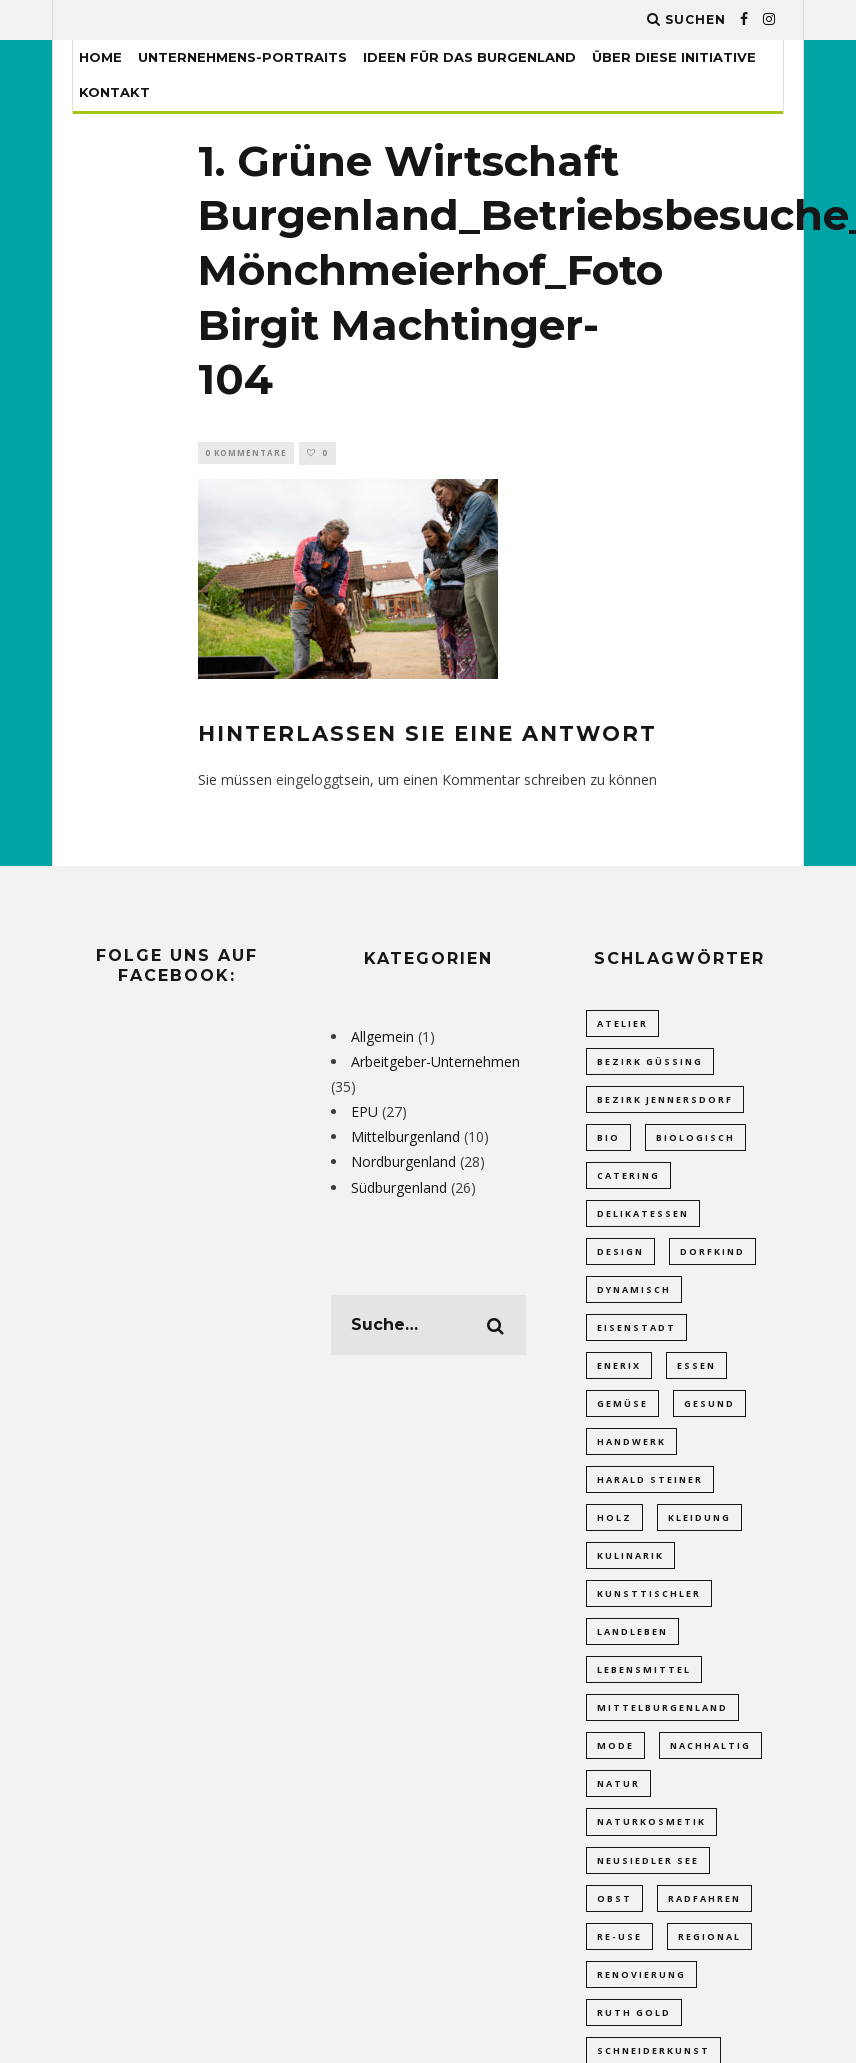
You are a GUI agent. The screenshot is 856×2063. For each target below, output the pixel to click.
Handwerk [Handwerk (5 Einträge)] (631, 1455)
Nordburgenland (403, 1163)
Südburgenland (399, 1188)
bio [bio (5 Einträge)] (608, 1142)
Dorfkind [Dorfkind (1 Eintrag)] (712, 1259)
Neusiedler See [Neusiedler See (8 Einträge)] (648, 1886)
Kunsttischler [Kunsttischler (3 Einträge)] (649, 1612)
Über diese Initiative (674, 57)
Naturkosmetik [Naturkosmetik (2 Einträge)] (651, 1847)
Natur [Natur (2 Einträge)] (618, 1808)
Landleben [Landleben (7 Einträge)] (632, 1651)
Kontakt (114, 92)
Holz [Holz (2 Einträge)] (614, 1533)
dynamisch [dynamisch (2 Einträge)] (634, 1298)
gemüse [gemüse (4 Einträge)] (622, 1416)
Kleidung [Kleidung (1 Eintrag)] (699, 1533)
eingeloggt (310, 781)
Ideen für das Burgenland (469, 57)
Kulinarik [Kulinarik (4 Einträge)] (630, 1573)
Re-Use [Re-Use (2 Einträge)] (619, 1964)
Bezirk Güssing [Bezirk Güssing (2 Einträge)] (650, 1063)
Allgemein (382, 1037)
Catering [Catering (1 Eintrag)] (628, 1181)
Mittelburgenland (405, 1138)
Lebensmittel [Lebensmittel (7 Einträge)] (644, 1690)
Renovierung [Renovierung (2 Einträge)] (641, 2004)
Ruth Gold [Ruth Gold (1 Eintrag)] (634, 2043)
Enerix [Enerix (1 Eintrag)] (619, 1377)
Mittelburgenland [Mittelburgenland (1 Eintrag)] (662, 1729)
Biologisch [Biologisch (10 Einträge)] (695, 1142)
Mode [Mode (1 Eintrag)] (615, 1769)
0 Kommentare (246, 453)
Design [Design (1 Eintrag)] (620, 1259)
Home (100, 57)
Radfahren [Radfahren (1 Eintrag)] (704, 1925)
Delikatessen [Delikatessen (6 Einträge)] (643, 1220)
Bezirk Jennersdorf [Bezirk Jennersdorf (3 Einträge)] (665, 1102)
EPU (364, 1113)
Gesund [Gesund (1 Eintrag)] (709, 1416)
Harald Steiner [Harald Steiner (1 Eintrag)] (650, 1494)
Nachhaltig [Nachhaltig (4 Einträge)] (710, 1769)
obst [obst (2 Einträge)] (614, 1925)
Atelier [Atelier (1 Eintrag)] (622, 1024)
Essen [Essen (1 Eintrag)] (696, 1377)
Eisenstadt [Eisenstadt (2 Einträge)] (636, 1337)
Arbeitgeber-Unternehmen (435, 1062)
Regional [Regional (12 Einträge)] (709, 1964)
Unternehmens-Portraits (242, 57)
